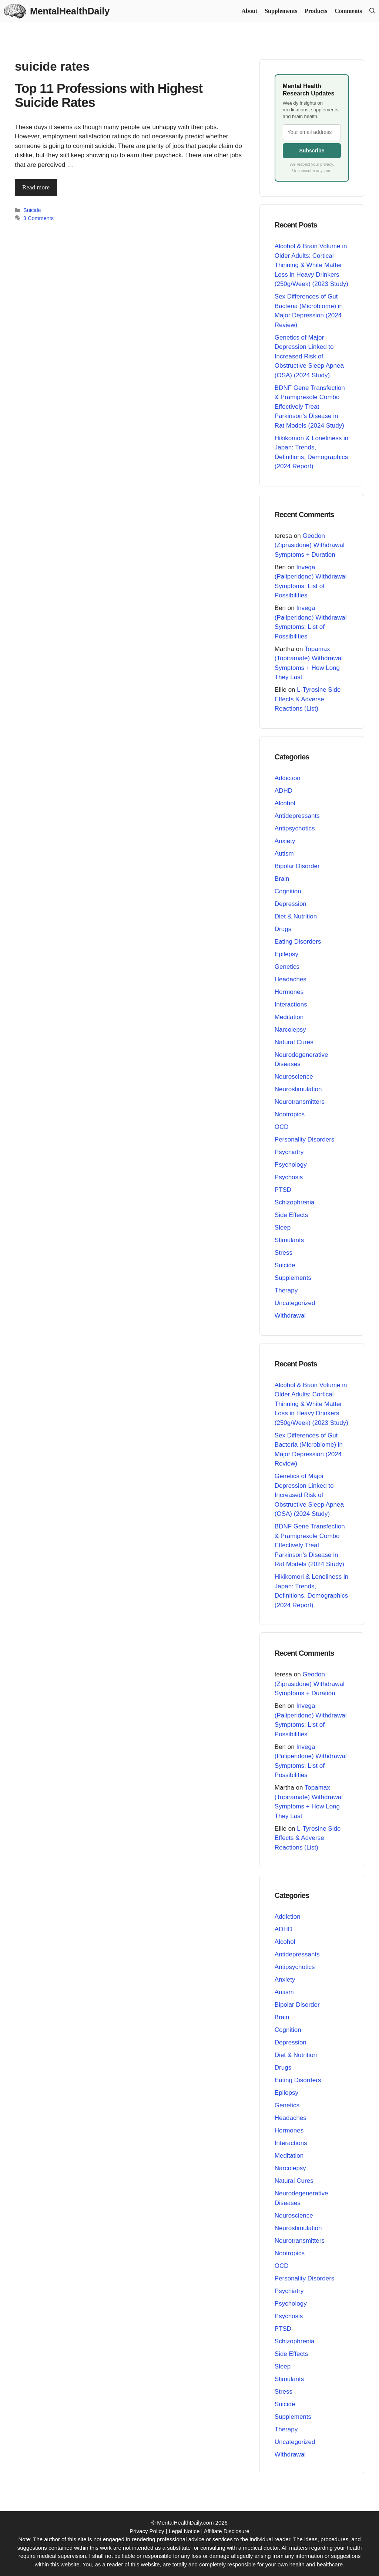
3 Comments (38, 218)
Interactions (291, 1004)
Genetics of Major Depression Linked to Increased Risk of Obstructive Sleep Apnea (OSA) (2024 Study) (309, 356)
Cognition (288, 890)
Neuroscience (294, 1076)
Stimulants (289, 1240)
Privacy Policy (147, 2531)
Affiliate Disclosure (226, 2531)
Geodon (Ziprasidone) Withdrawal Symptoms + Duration (310, 545)
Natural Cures (294, 1041)
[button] (372, 11)
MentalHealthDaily (69, 11)
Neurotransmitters (300, 1101)
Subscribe (312, 151)
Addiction (288, 777)
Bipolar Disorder (297, 865)
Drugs (283, 928)
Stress (283, 1252)
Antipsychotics (295, 828)
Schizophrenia (295, 1202)
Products (316, 11)
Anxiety (285, 840)
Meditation (289, 1016)
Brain (282, 878)
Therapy (286, 1290)
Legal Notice (184, 2531)
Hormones (289, 991)
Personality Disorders (305, 1139)
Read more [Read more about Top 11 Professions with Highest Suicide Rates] (36, 187)
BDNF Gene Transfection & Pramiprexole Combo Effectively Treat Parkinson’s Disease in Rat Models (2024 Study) (310, 406)
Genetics (287, 966)
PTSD (283, 1189)
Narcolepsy (290, 1029)
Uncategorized (295, 1302)
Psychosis (289, 1177)
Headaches (290, 978)
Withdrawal (290, 1315)
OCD (282, 1126)
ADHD (283, 790)
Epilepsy (286, 953)
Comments (348, 11)
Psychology (291, 1164)
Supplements (281, 11)
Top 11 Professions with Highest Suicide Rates (108, 95)
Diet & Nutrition (296, 916)
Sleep (283, 1227)
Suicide (32, 210)
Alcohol (285, 802)
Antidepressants (297, 815)
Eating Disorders (298, 941)
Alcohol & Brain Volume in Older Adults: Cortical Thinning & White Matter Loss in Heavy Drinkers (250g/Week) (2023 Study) (311, 265)
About (249, 11)
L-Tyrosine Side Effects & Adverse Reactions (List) (308, 699)
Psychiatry (289, 1152)
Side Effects (291, 1214)
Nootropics (290, 1114)
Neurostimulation (298, 1089)
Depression (290, 903)
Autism (284, 853)
